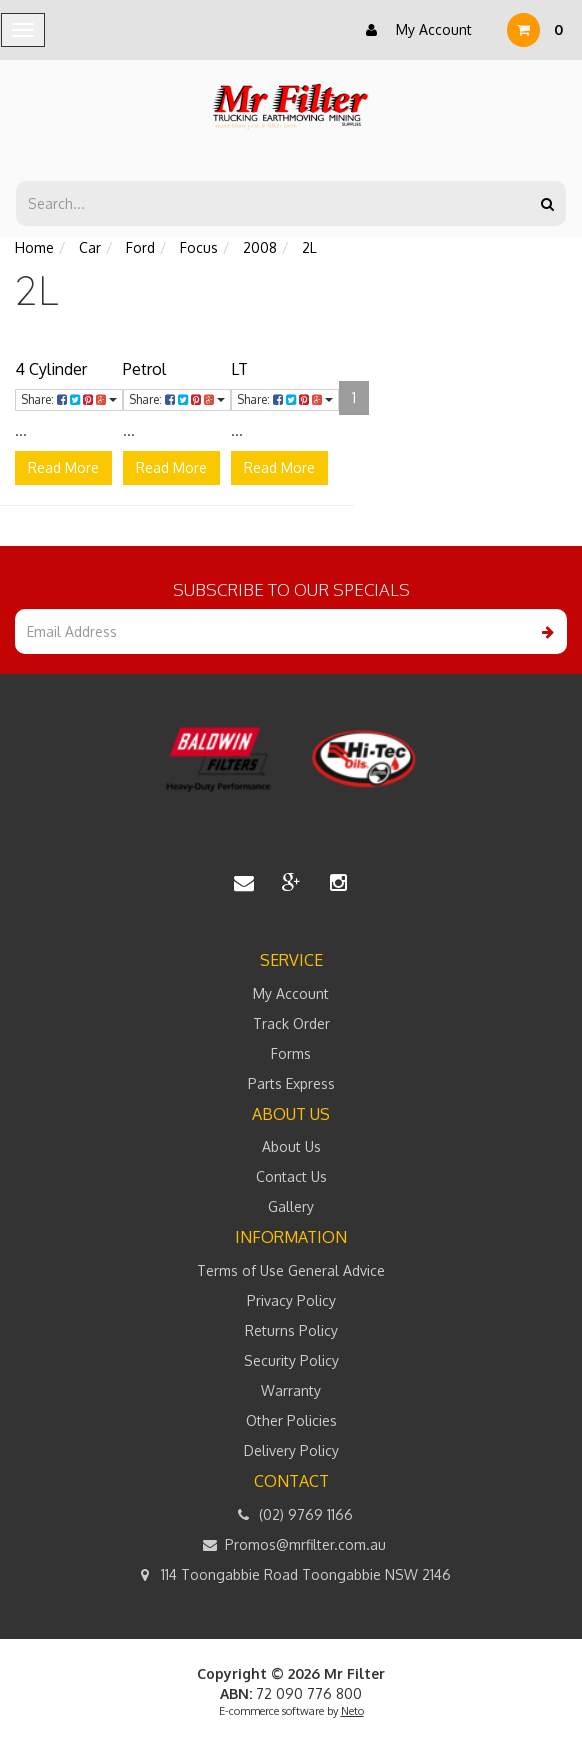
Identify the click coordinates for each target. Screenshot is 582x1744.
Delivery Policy (291, 1450)
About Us (291, 1146)
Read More (63, 467)
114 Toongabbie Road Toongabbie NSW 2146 (291, 1575)
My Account (414, 30)
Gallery (291, 1206)
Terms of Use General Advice (291, 1270)
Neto (352, 1711)
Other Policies (291, 1420)
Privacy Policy (291, 1300)
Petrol (144, 369)
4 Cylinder (51, 369)
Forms (291, 1053)
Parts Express (291, 1083)
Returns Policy (291, 1330)
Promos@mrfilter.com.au (291, 1545)
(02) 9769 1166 (291, 1515)
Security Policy (291, 1360)
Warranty (291, 1390)
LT (239, 369)
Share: (69, 399)
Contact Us (291, 1176)
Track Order (291, 1023)
